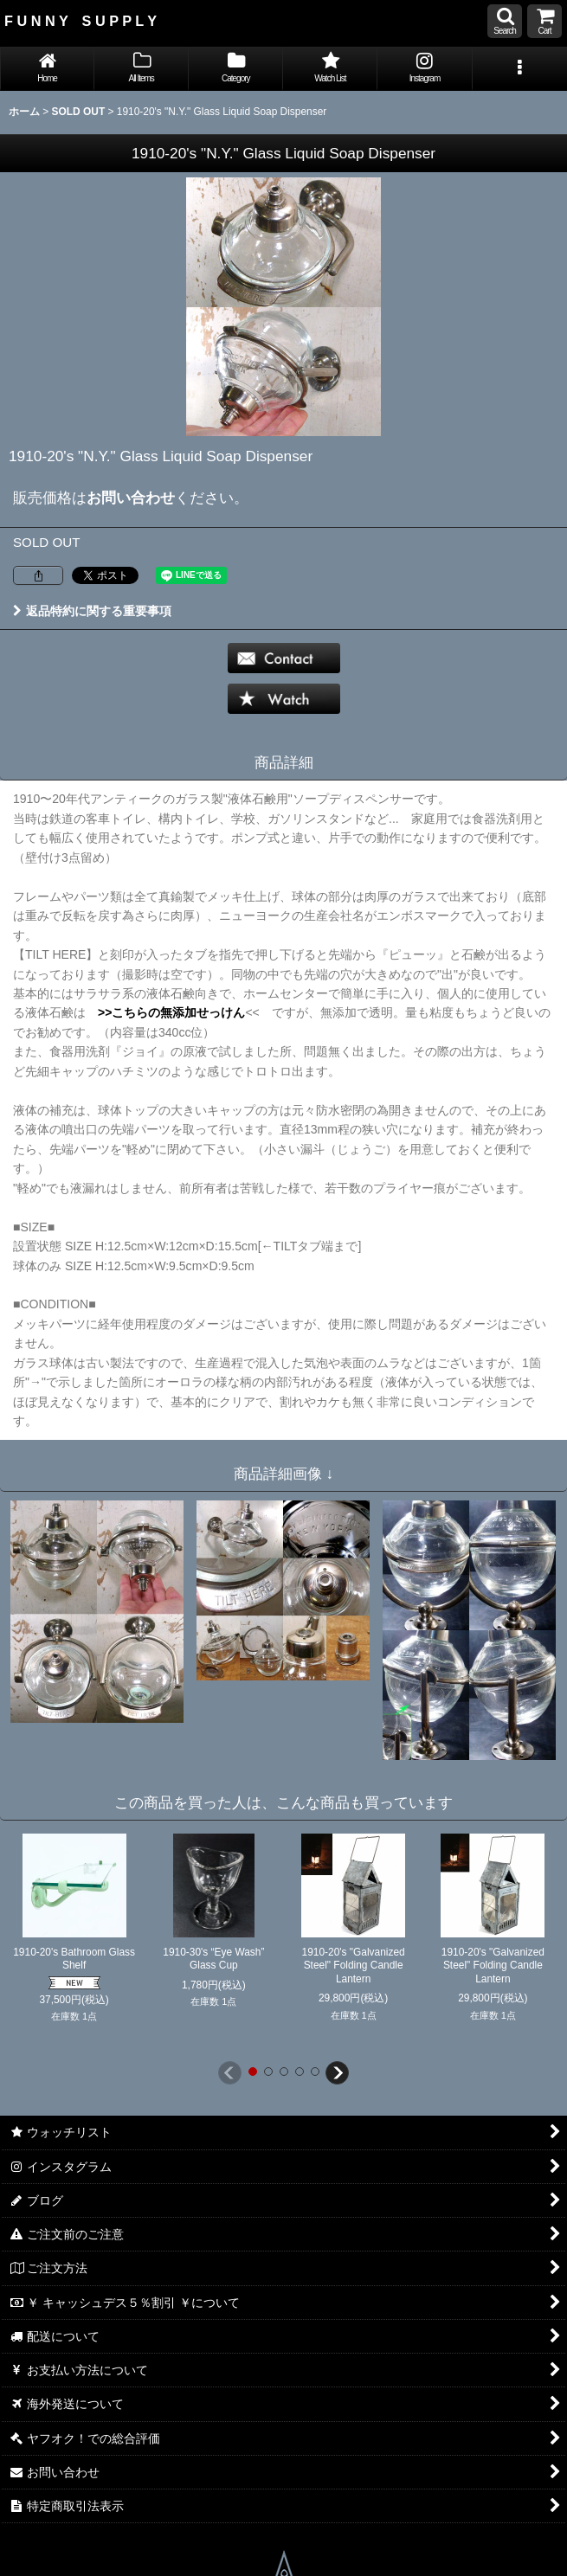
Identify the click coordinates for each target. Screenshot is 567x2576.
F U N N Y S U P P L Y (80, 21)
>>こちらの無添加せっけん (165, 1012)
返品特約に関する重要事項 (92, 611)
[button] (504, 21)
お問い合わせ (131, 497)
